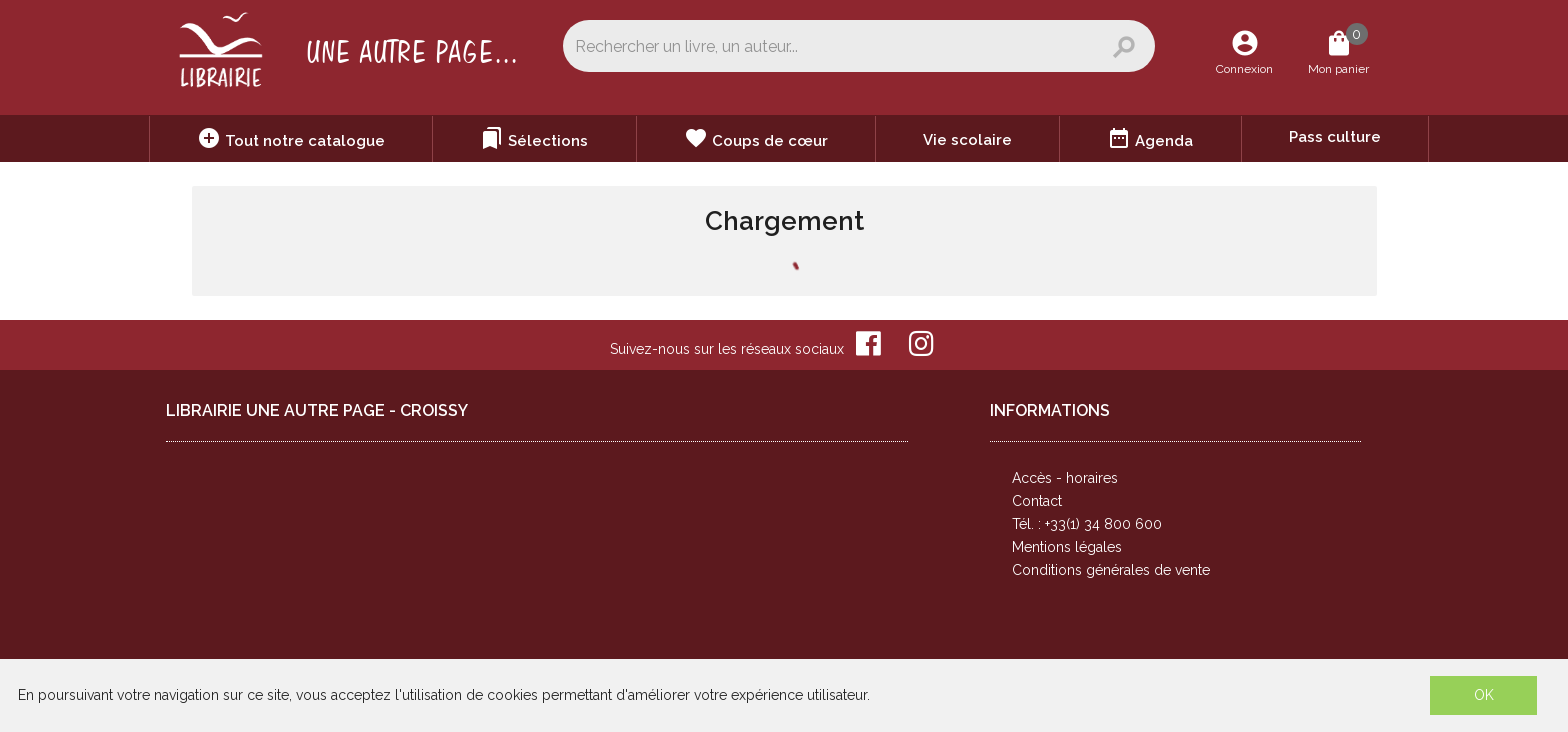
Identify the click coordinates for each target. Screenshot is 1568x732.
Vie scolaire (967, 140)
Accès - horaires (1065, 478)
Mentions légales (1067, 547)
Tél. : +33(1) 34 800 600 (1087, 524)
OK (1484, 695)
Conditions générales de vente (1111, 570)
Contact (1037, 501)
